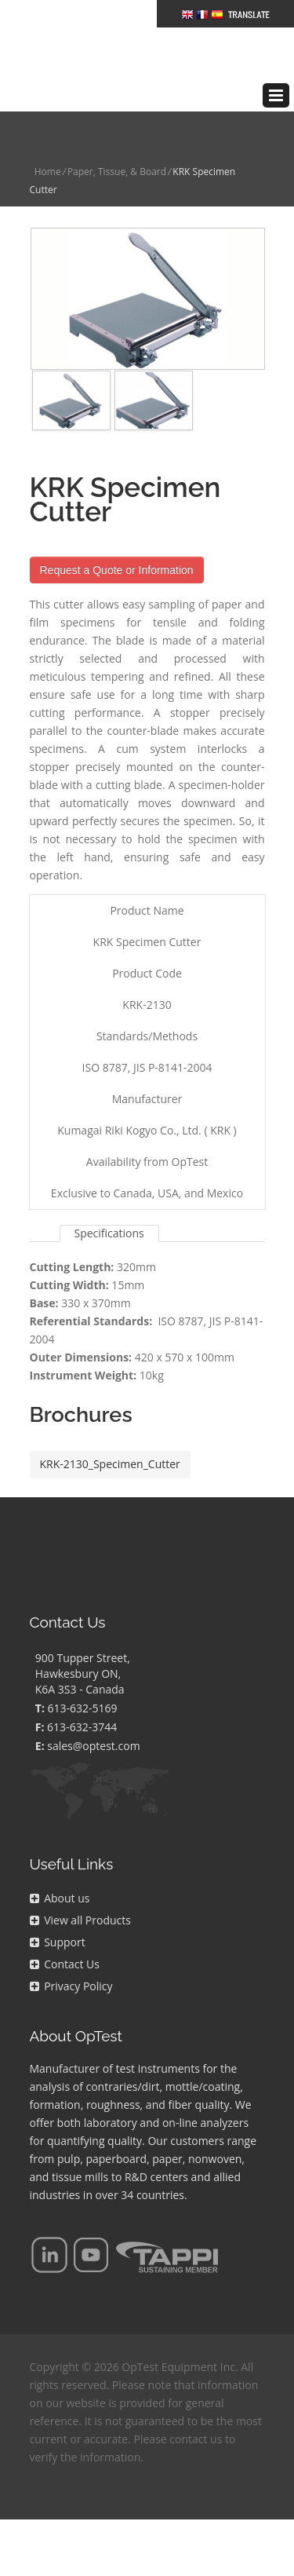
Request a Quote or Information (117, 546)
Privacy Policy (71, 1962)
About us (60, 1874)
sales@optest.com (93, 1722)
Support (57, 1918)
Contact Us (65, 1940)
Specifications (109, 1209)
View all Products (80, 1896)
